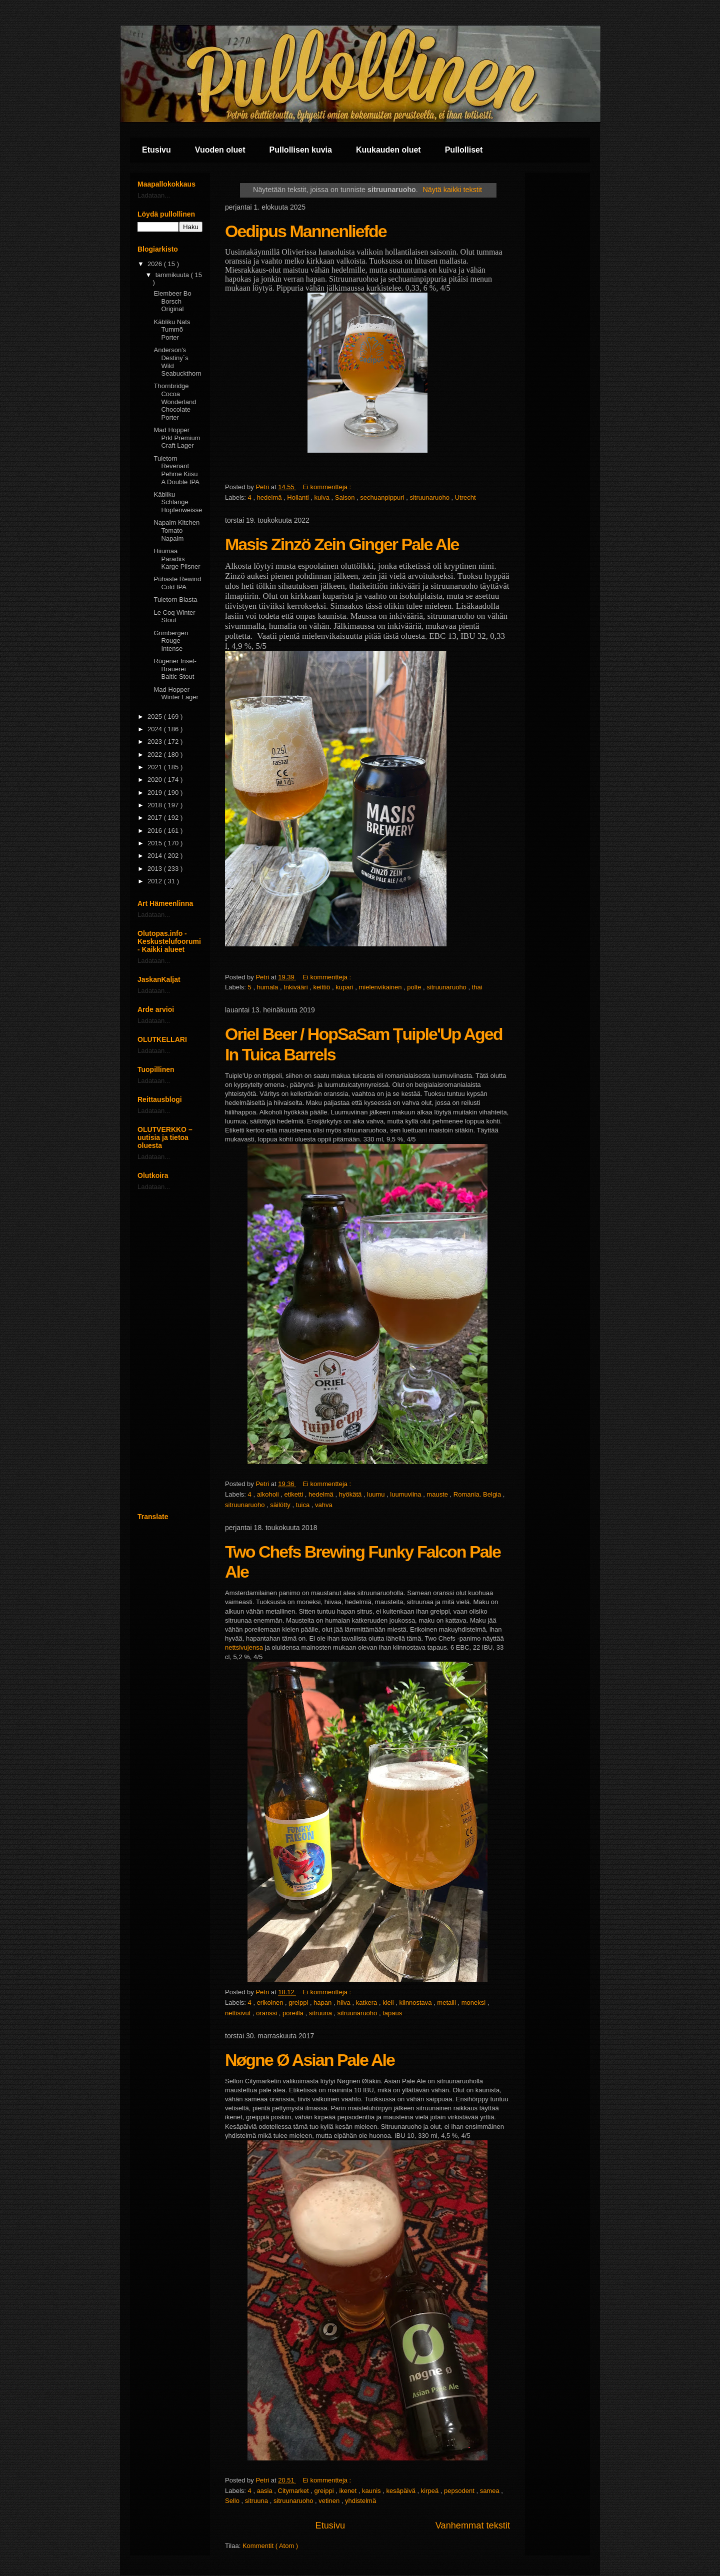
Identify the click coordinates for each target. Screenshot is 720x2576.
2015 (156, 843)
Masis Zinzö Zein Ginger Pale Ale (342, 544)
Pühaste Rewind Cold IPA (177, 583)
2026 (156, 264)
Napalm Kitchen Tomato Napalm (177, 530)
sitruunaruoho (430, 497)
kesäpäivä (401, 2490)
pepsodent (460, 2490)
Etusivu (156, 150)
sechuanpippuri (383, 497)
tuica (304, 1505)
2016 (156, 830)
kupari (345, 987)
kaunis (372, 2490)
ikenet (348, 2490)
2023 (156, 741)
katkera (367, 2002)
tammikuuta (173, 275)
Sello (233, 2500)
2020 (156, 779)
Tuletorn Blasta (175, 599)
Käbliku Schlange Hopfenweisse (178, 502)
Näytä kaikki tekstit (452, 190)
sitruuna (321, 2013)
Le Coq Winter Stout (174, 616)
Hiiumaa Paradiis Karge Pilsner (177, 558)
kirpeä (430, 2490)
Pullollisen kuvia (301, 150)
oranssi (267, 2013)
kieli (389, 2002)
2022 (156, 754)
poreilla (294, 2013)
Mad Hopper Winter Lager (176, 693)
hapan (324, 2002)
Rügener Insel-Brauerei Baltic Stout (175, 668)
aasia (265, 2490)
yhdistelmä (360, 2500)
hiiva (344, 2002)
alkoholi (269, 1494)
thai (477, 987)
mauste (438, 1494)
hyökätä (351, 1494)
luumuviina (406, 1494)
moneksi (475, 2002)
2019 (156, 792)
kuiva (323, 497)
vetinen (330, 2500)
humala (268, 987)
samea (491, 2490)
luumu (376, 1494)
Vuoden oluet (220, 150)
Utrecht (465, 497)
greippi (299, 2002)
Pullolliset (464, 150)
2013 (156, 868)
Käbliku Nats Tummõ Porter (172, 329)
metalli (447, 2002)
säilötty (281, 1505)
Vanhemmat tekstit (473, 2525)
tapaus (392, 2013)
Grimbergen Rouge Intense (171, 640)
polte (415, 987)
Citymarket (294, 2490)
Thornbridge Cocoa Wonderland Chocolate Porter (175, 401)
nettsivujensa (244, 1647)
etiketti (294, 1494)
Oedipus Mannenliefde (305, 231)
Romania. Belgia (478, 1494)
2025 (156, 716)
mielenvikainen (381, 987)
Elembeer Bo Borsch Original (172, 301)
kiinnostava (416, 2002)
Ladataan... (154, 195)
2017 (156, 817)
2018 (156, 805)
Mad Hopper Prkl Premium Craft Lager (177, 437)
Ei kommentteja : (327, 487)
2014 (156, 855)
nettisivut (238, 2013)
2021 (156, 767)
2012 (156, 881)
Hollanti (298, 497)
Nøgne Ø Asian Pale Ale (309, 2059)
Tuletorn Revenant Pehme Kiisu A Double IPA (176, 470)
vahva (323, 1505)
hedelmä (270, 497)
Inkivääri (297, 987)
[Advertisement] (170, 1351)
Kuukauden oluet (388, 150)
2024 (156, 729)
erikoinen (271, 2002)
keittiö (322, 987)
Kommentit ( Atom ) (270, 2545)
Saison (345, 497)
